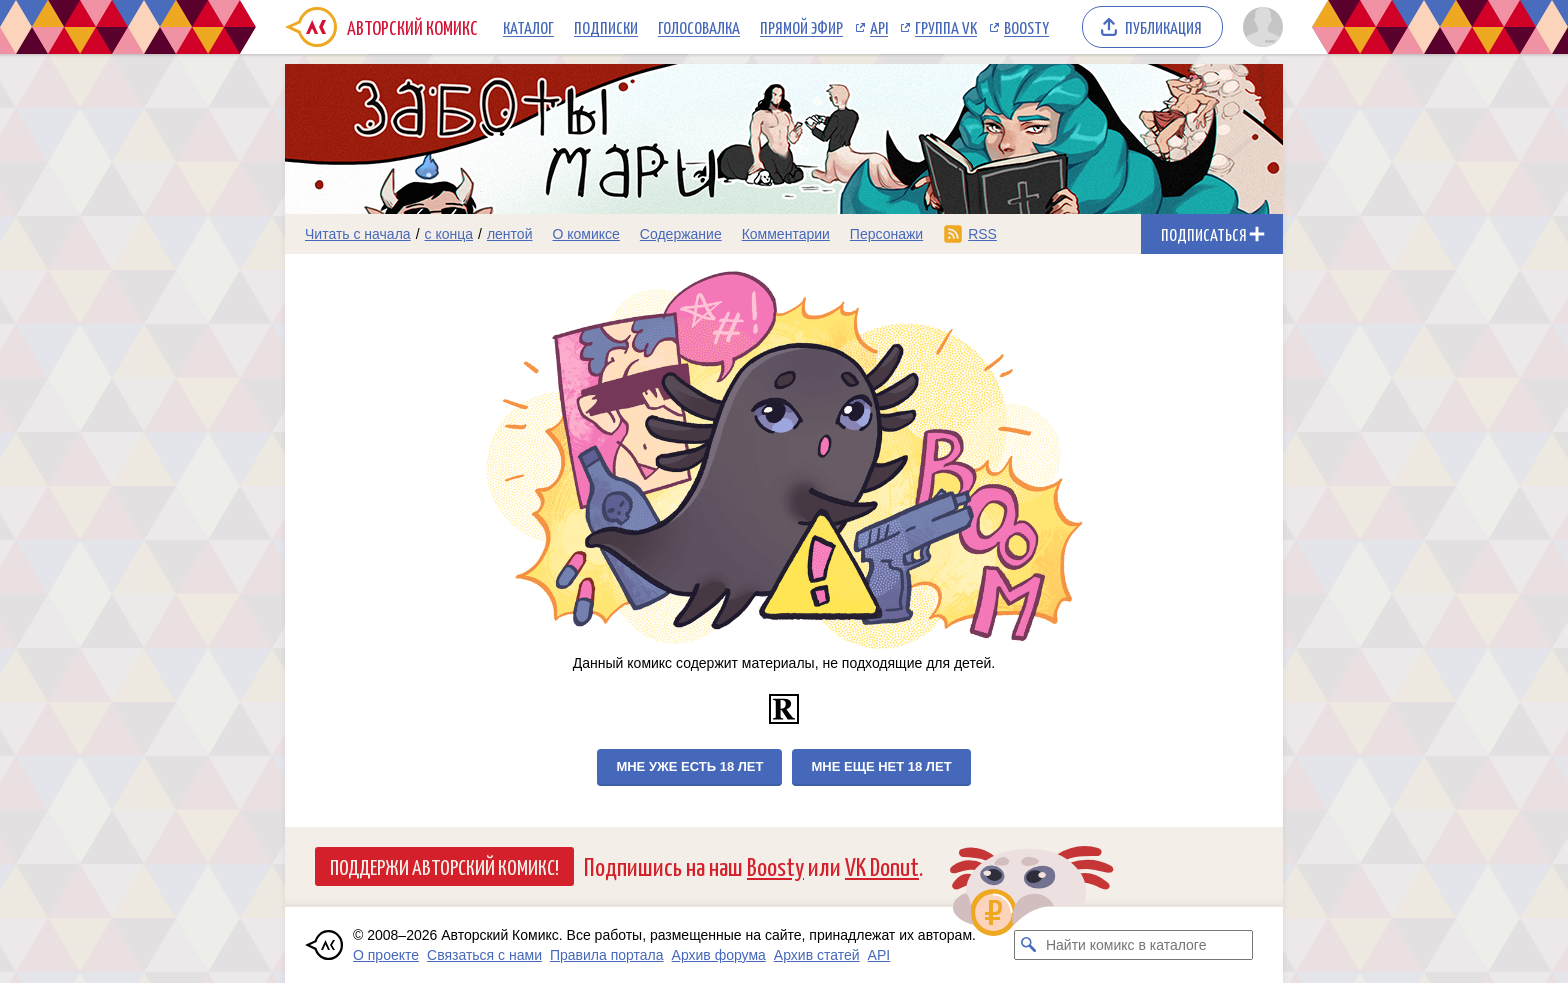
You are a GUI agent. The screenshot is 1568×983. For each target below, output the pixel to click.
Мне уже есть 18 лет (689, 766)
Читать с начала (358, 234)
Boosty (1026, 27)
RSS (982, 234)
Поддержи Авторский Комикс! (444, 866)
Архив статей (817, 955)
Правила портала (607, 955)
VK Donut (882, 865)
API (879, 27)
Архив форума (719, 955)
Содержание (681, 234)
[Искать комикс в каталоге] (1029, 945)
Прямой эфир (801, 27)
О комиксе (585, 234)
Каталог (528, 27)
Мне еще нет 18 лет (881, 766)
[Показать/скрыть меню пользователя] (1259, 27)
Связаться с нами (484, 955)
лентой (510, 234)
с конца (449, 234)
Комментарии (786, 234)
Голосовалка (699, 27)
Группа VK (946, 27)
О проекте (386, 955)
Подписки (606, 27)
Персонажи (886, 234)
